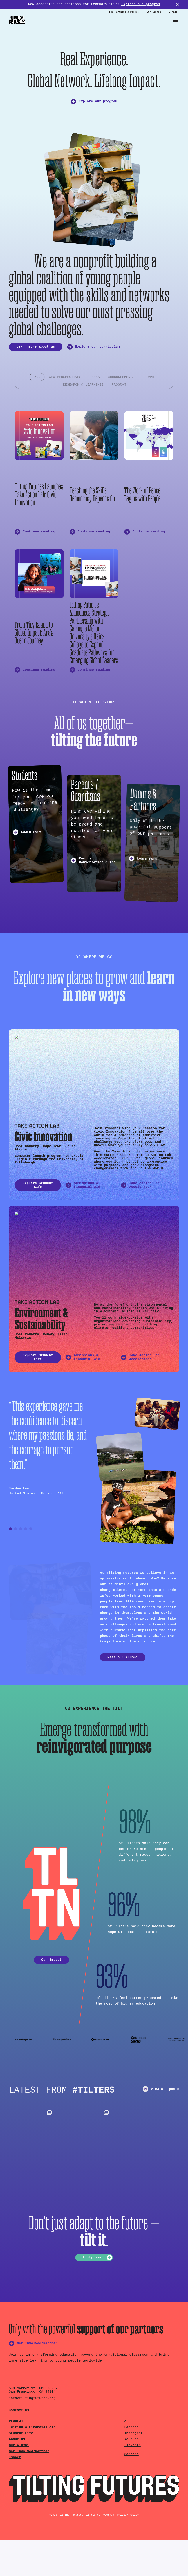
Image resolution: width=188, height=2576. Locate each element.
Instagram (133, 2433)
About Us (17, 2439)
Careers (131, 2454)
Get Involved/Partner (29, 2451)
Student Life (21, 2433)
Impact (15, 2457)
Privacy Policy (128, 2514)
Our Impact (156, 13)
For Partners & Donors (126, 13)
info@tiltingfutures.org (32, 2398)
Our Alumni (19, 2445)
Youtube (131, 2439)
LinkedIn (132, 2445)
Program (16, 2421)
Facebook (132, 2427)
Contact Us (19, 2410)
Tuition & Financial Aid (32, 2427)
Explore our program (140, 4)
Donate (173, 12)
